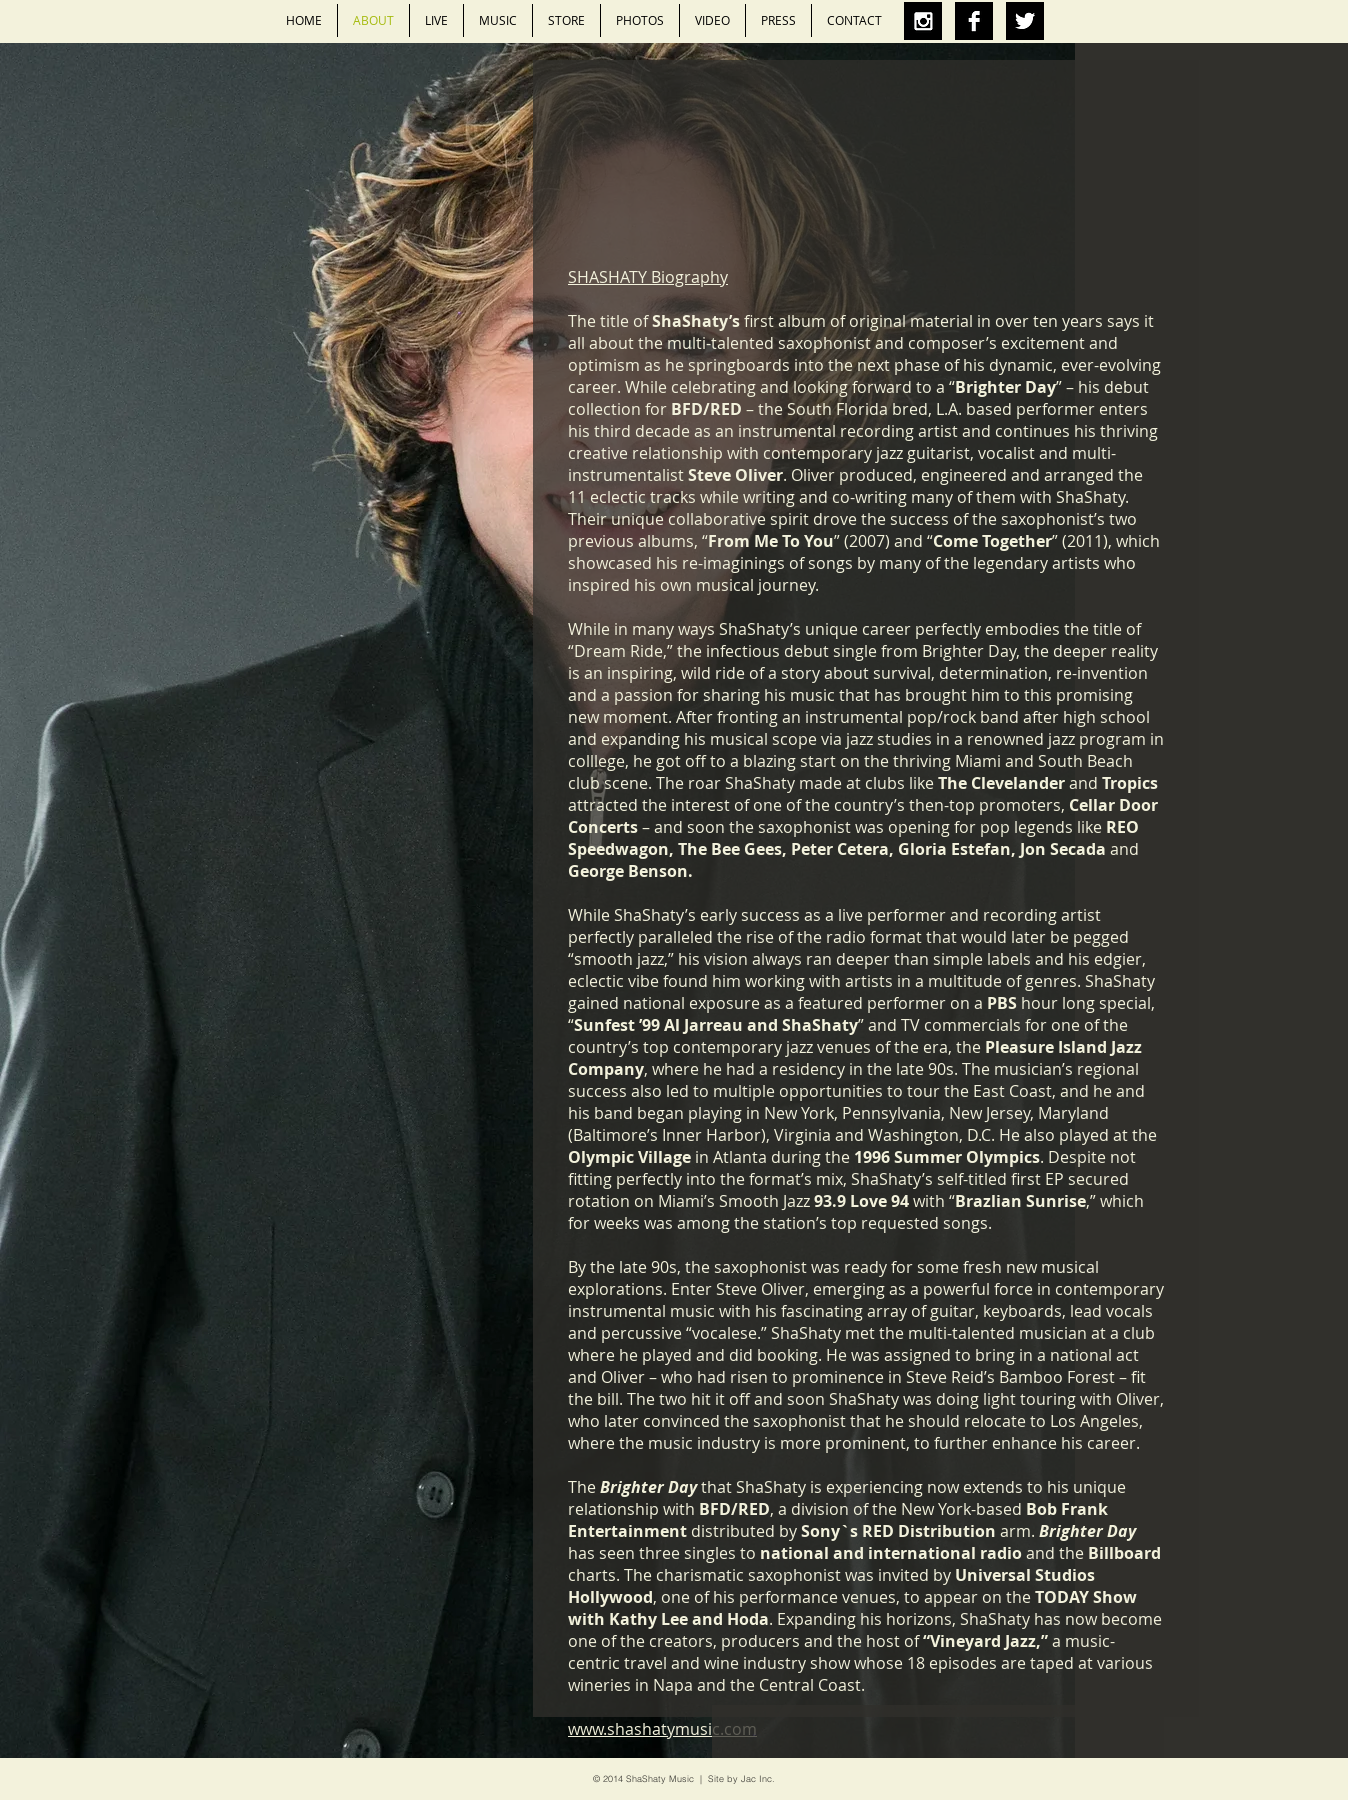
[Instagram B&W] (923, 21)
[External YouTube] (938, 199)
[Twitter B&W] (1025, 21)
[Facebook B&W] (974, 21)
